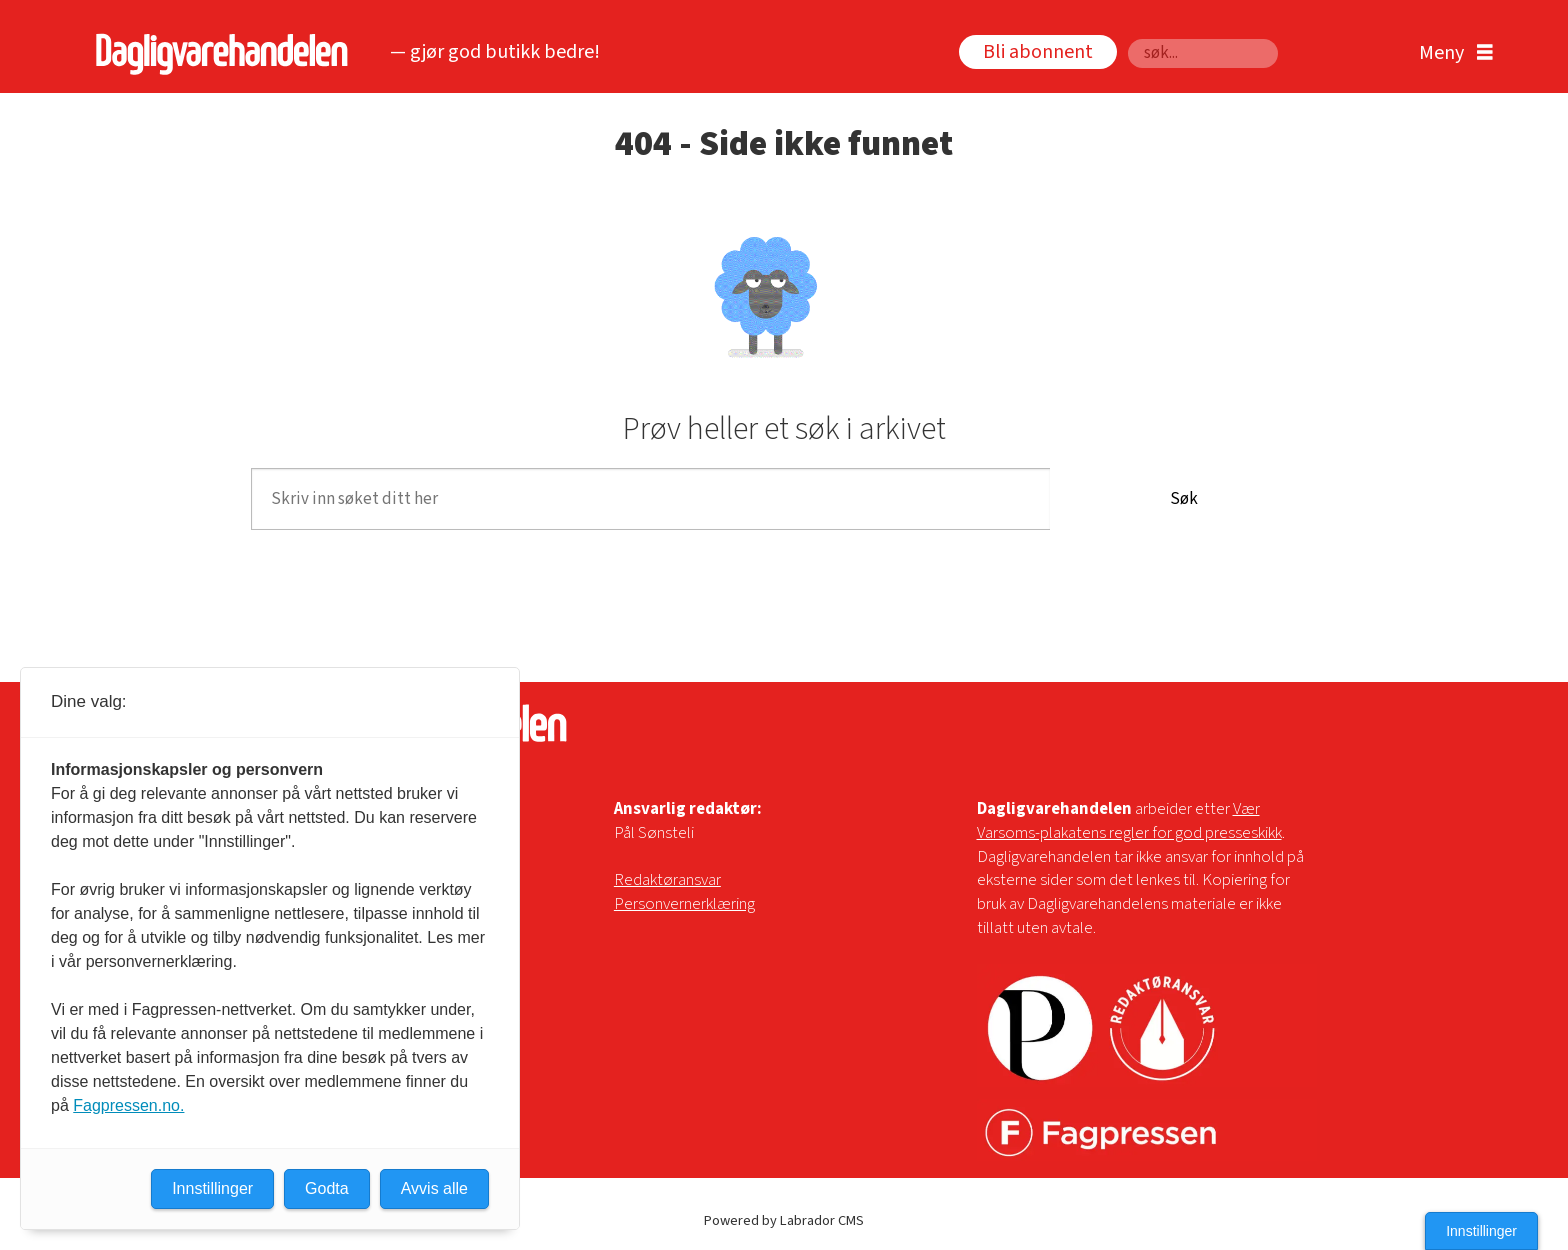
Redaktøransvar (667, 880)
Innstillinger (1481, 1231)
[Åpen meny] (1451, 53)
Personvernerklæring (684, 904)
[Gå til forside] (216, 53)
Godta (327, 1188)
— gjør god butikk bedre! (495, 52)
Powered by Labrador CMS (784, 1220)
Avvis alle (434, 1188)
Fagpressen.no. (128, 1105)
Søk (1184, 499)
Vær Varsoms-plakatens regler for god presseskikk (1129, 821)
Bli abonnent (1038, 52)
